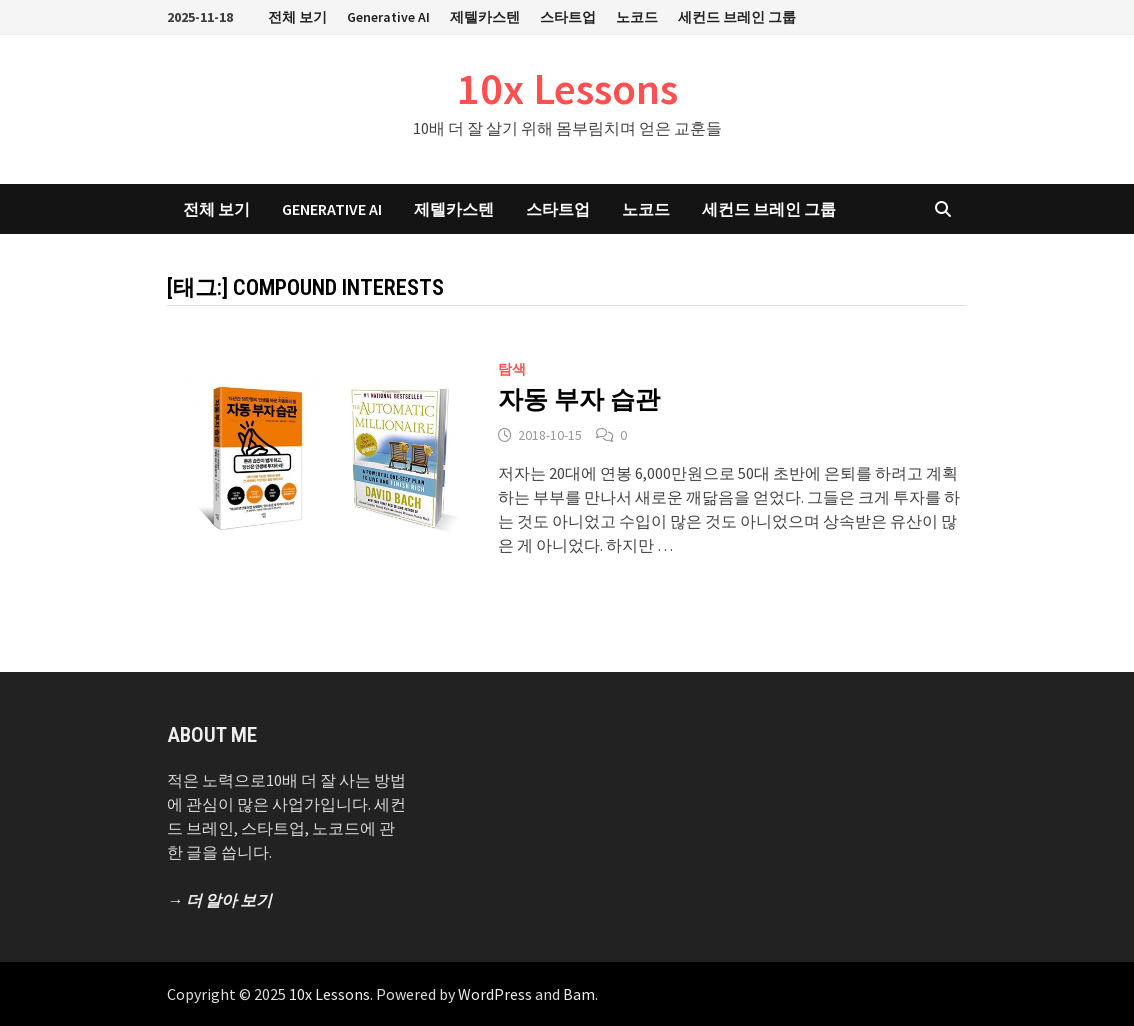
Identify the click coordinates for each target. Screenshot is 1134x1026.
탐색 (512, 369)
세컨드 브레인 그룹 (737, 17)
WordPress (495, 994)
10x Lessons (567, 88)
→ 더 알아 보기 (219, 900)
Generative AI (388, 17)
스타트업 (568, 17)
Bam (579, 994)
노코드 (637, 17)
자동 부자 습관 (579, 399)
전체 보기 (297, 17)
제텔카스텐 (485, 17)
